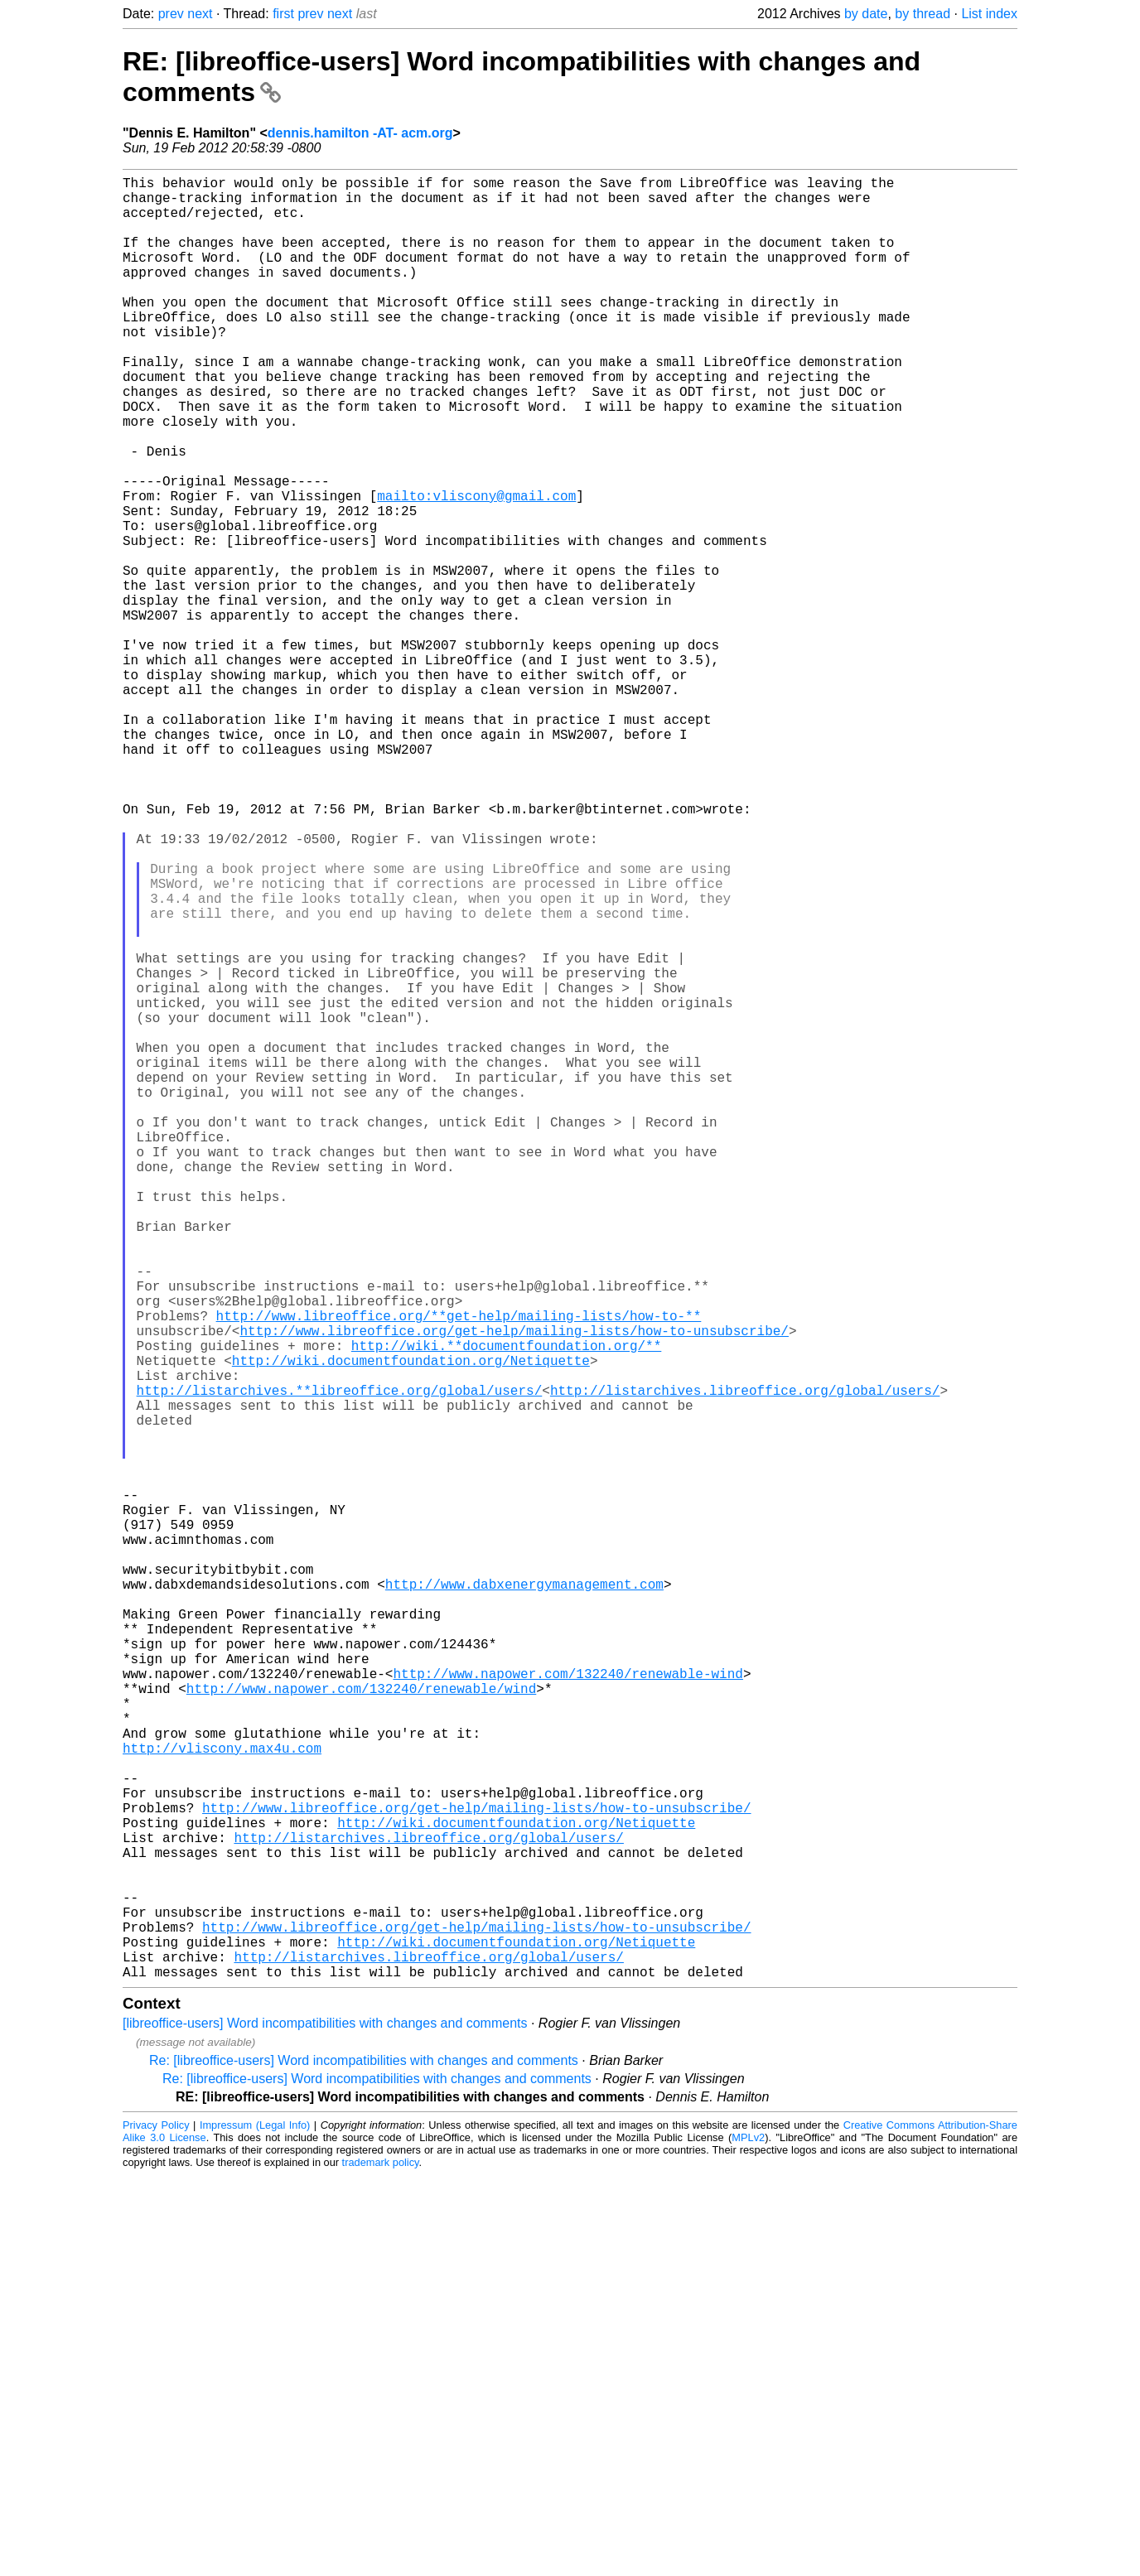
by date (865, 14)
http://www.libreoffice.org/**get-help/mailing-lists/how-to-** (459, 1570)
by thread (922, 14)
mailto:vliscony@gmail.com (476, 568)
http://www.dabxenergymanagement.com (524, 1898)
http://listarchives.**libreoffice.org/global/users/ (340, 1661)
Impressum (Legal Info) (255, 2526)
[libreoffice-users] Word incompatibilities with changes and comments (325, 2424)
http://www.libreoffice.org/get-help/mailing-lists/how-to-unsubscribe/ (513, 1589)
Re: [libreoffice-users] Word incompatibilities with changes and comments (363, 2461)
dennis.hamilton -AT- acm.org (360, 133)
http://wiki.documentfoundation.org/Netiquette (411, 1625)
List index (989, 14)
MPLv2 (748, 2538)
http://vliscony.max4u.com (222, 2099)
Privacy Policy (156, 2526)
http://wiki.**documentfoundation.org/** (506, 1607)
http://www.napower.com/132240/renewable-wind (567, 2008)
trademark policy (380, 2563)
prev (171, 14)
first (283, 14)
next (199, 14)
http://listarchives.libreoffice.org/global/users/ (745, 1661)
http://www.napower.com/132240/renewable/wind (361, 2026)
